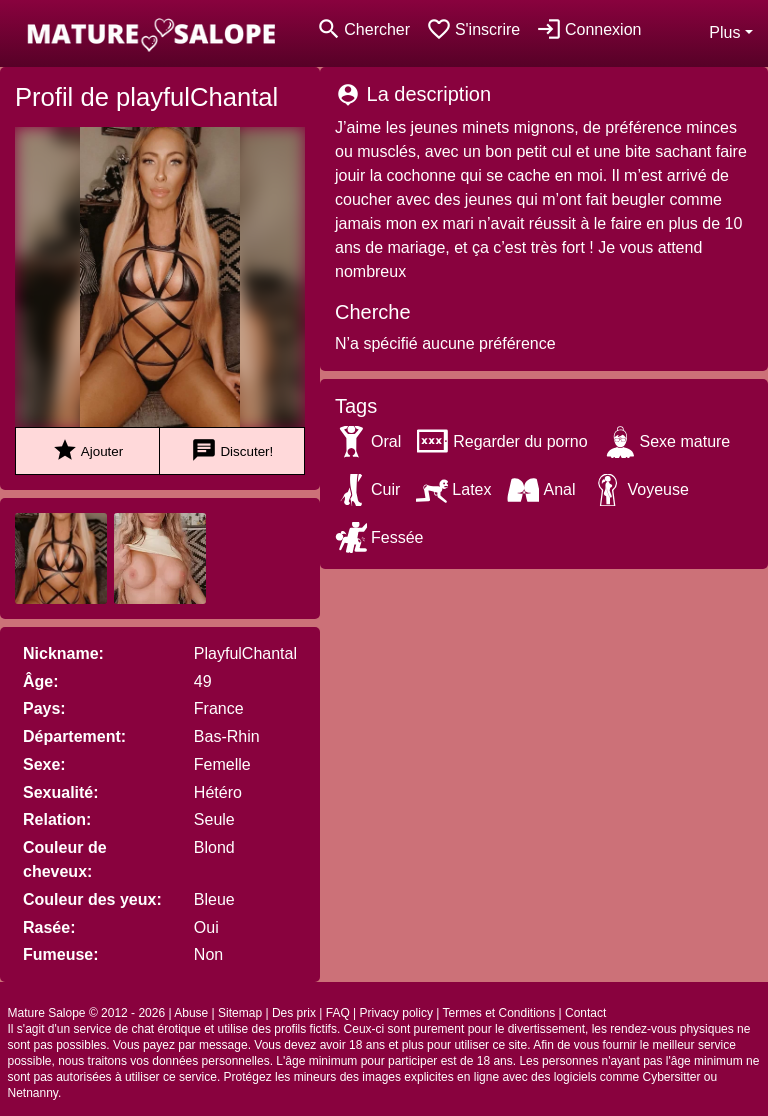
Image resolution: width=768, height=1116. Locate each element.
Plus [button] (724, 32)
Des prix (294, 1013)
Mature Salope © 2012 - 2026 (87, 1013)
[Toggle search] (363, 29)
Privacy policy (396, 1013)
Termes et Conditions (498, 1013)
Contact (585, 1013)
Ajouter (87, 450)
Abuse (191, 1013)
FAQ (338, 1013)
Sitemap (240, 1013)
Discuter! (232, 450)
